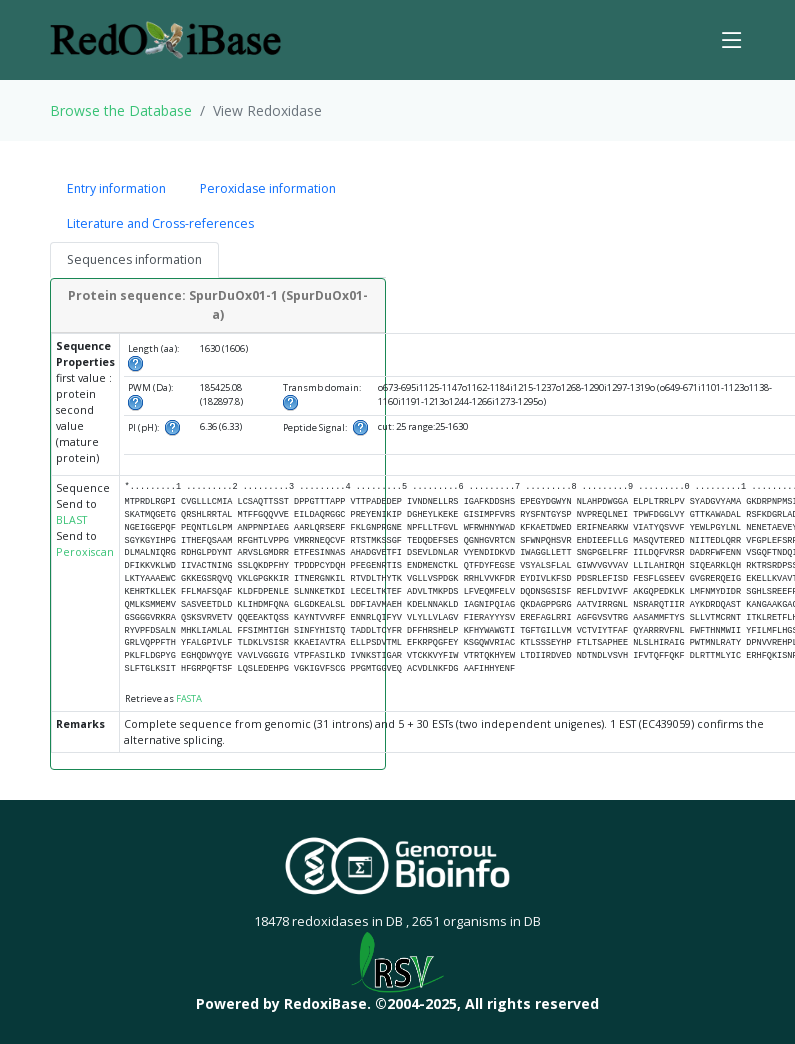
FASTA (189, 698)
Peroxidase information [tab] (268, 188)
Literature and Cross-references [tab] (160, 223)
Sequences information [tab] (134, 259)
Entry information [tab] (116, 188)
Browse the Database (121, 110)
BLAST (71, 520)
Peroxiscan (85, 552)
